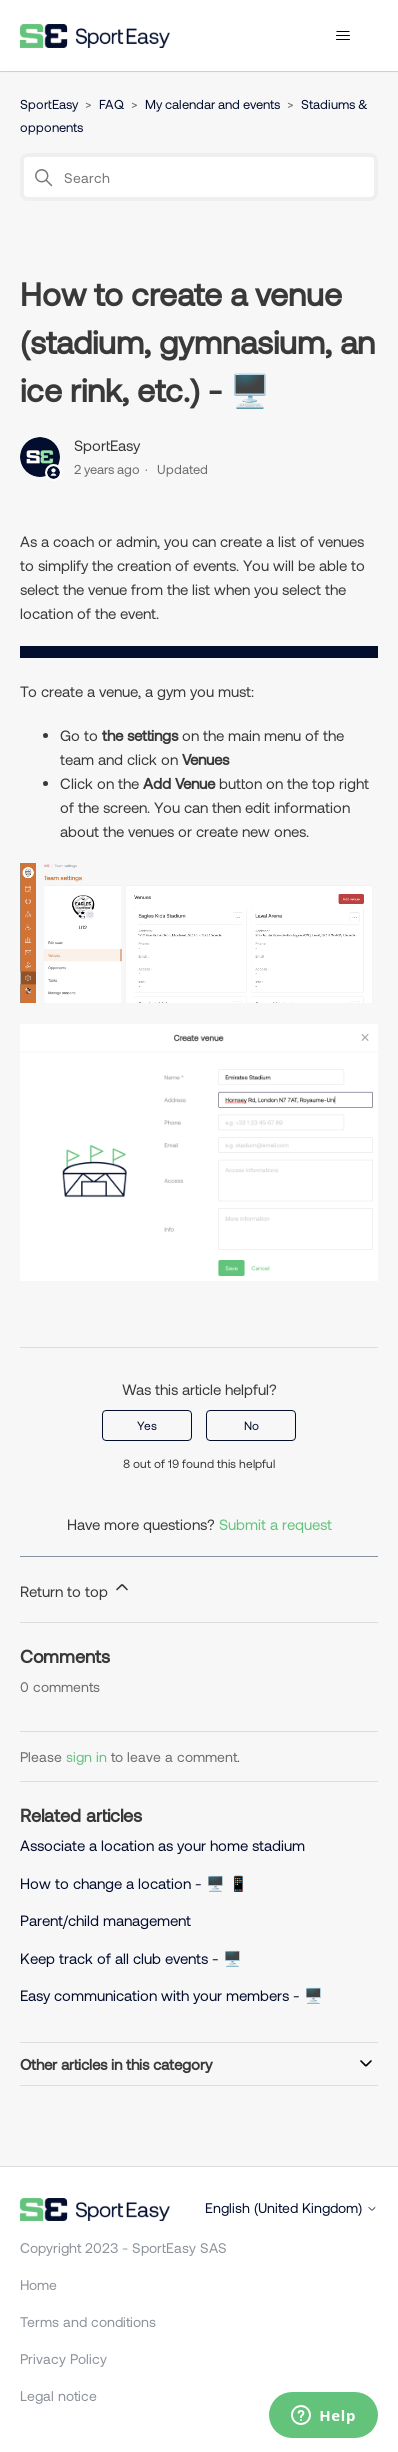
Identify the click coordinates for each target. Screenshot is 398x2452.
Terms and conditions (88, 2321)
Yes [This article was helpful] (147, 1425)
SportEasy (49, 104)
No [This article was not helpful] (251, 1425)
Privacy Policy (63, 2358)
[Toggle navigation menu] (342, 36)
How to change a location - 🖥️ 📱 (134, 1883)
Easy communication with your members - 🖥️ (171, 1995)
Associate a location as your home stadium (162, 1845)
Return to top (76, 1588)
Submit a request (275, 1524)
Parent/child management (105, 1920)
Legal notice (58, 2395)
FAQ (111, 104)
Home (38, 2284)
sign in (86, 1756)
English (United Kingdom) (291, 2208)
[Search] (199, 177)
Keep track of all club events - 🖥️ (131, 1958)
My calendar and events (212, 104)
